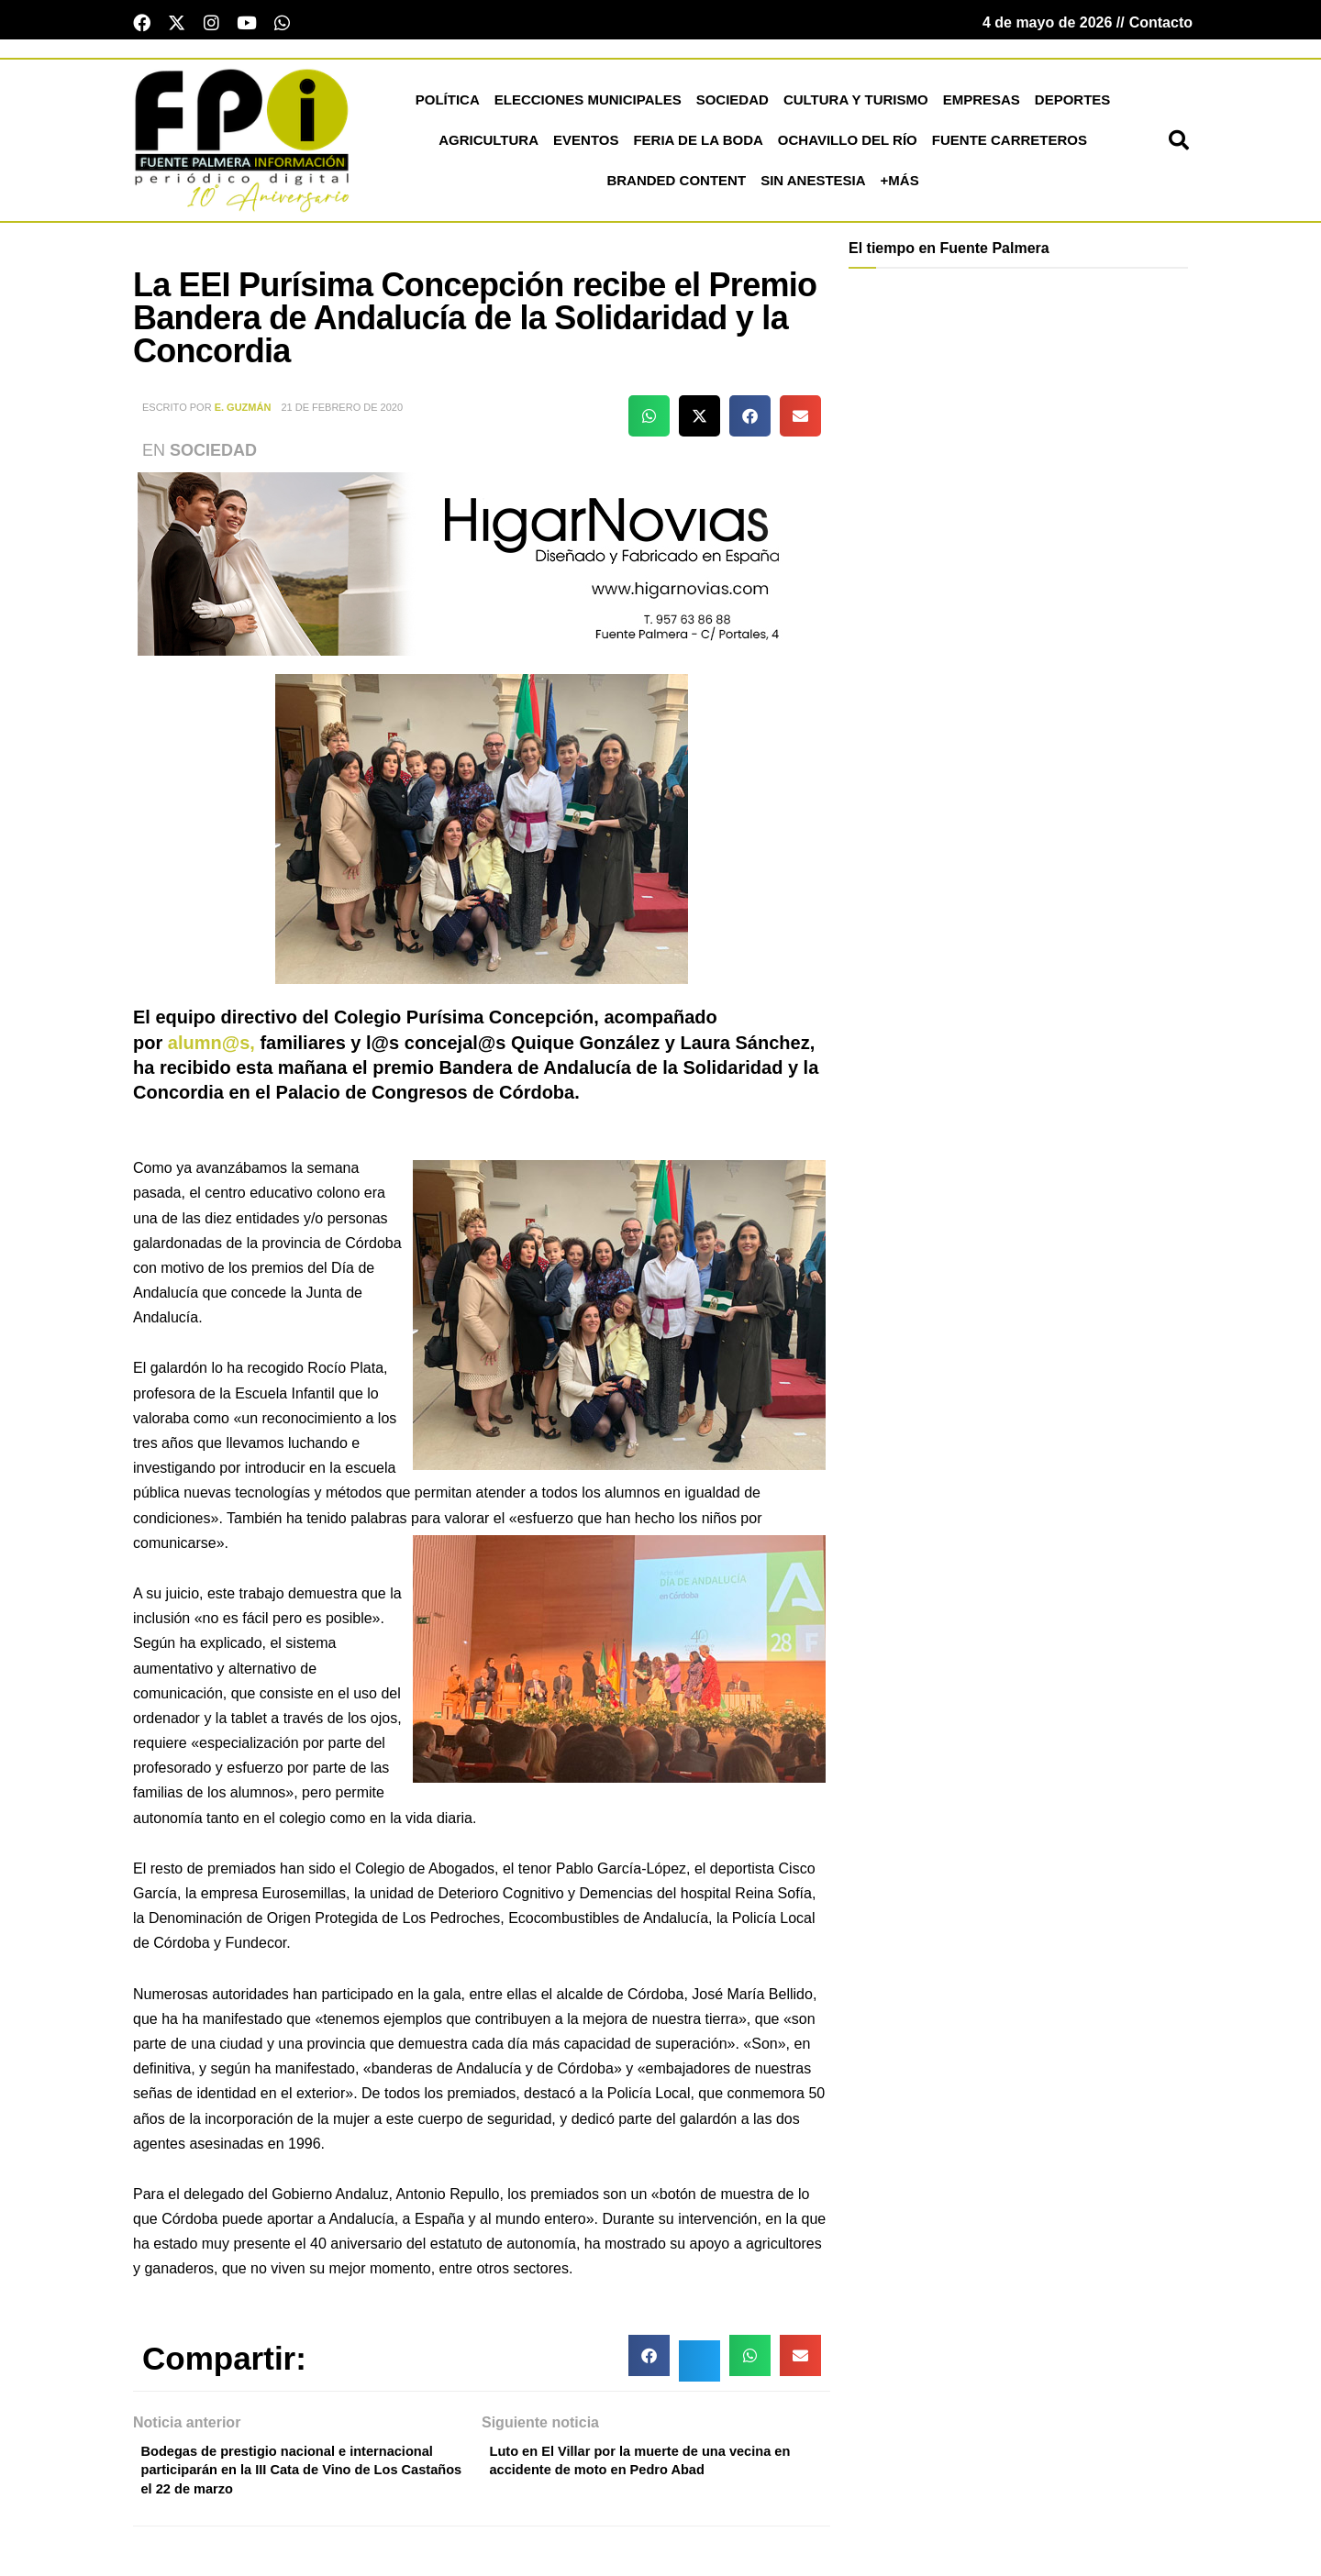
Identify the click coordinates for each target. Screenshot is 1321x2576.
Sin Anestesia (812, 185)
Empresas (981, 105)
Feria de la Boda (697, 145)
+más (900, 185)
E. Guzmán (243, 412)
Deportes (1073, 105)
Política (448, 105)
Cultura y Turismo (855, 105)
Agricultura (488, 145)
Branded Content (676, 185)
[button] (1178, 145)
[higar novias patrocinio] (482, 568)
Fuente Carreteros (1009, 145)
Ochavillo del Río (847, 145)
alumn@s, (211, 1047)
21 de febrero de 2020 (342, 412)
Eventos (585, 145)
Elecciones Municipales (588, 105)
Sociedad (732, 105)
